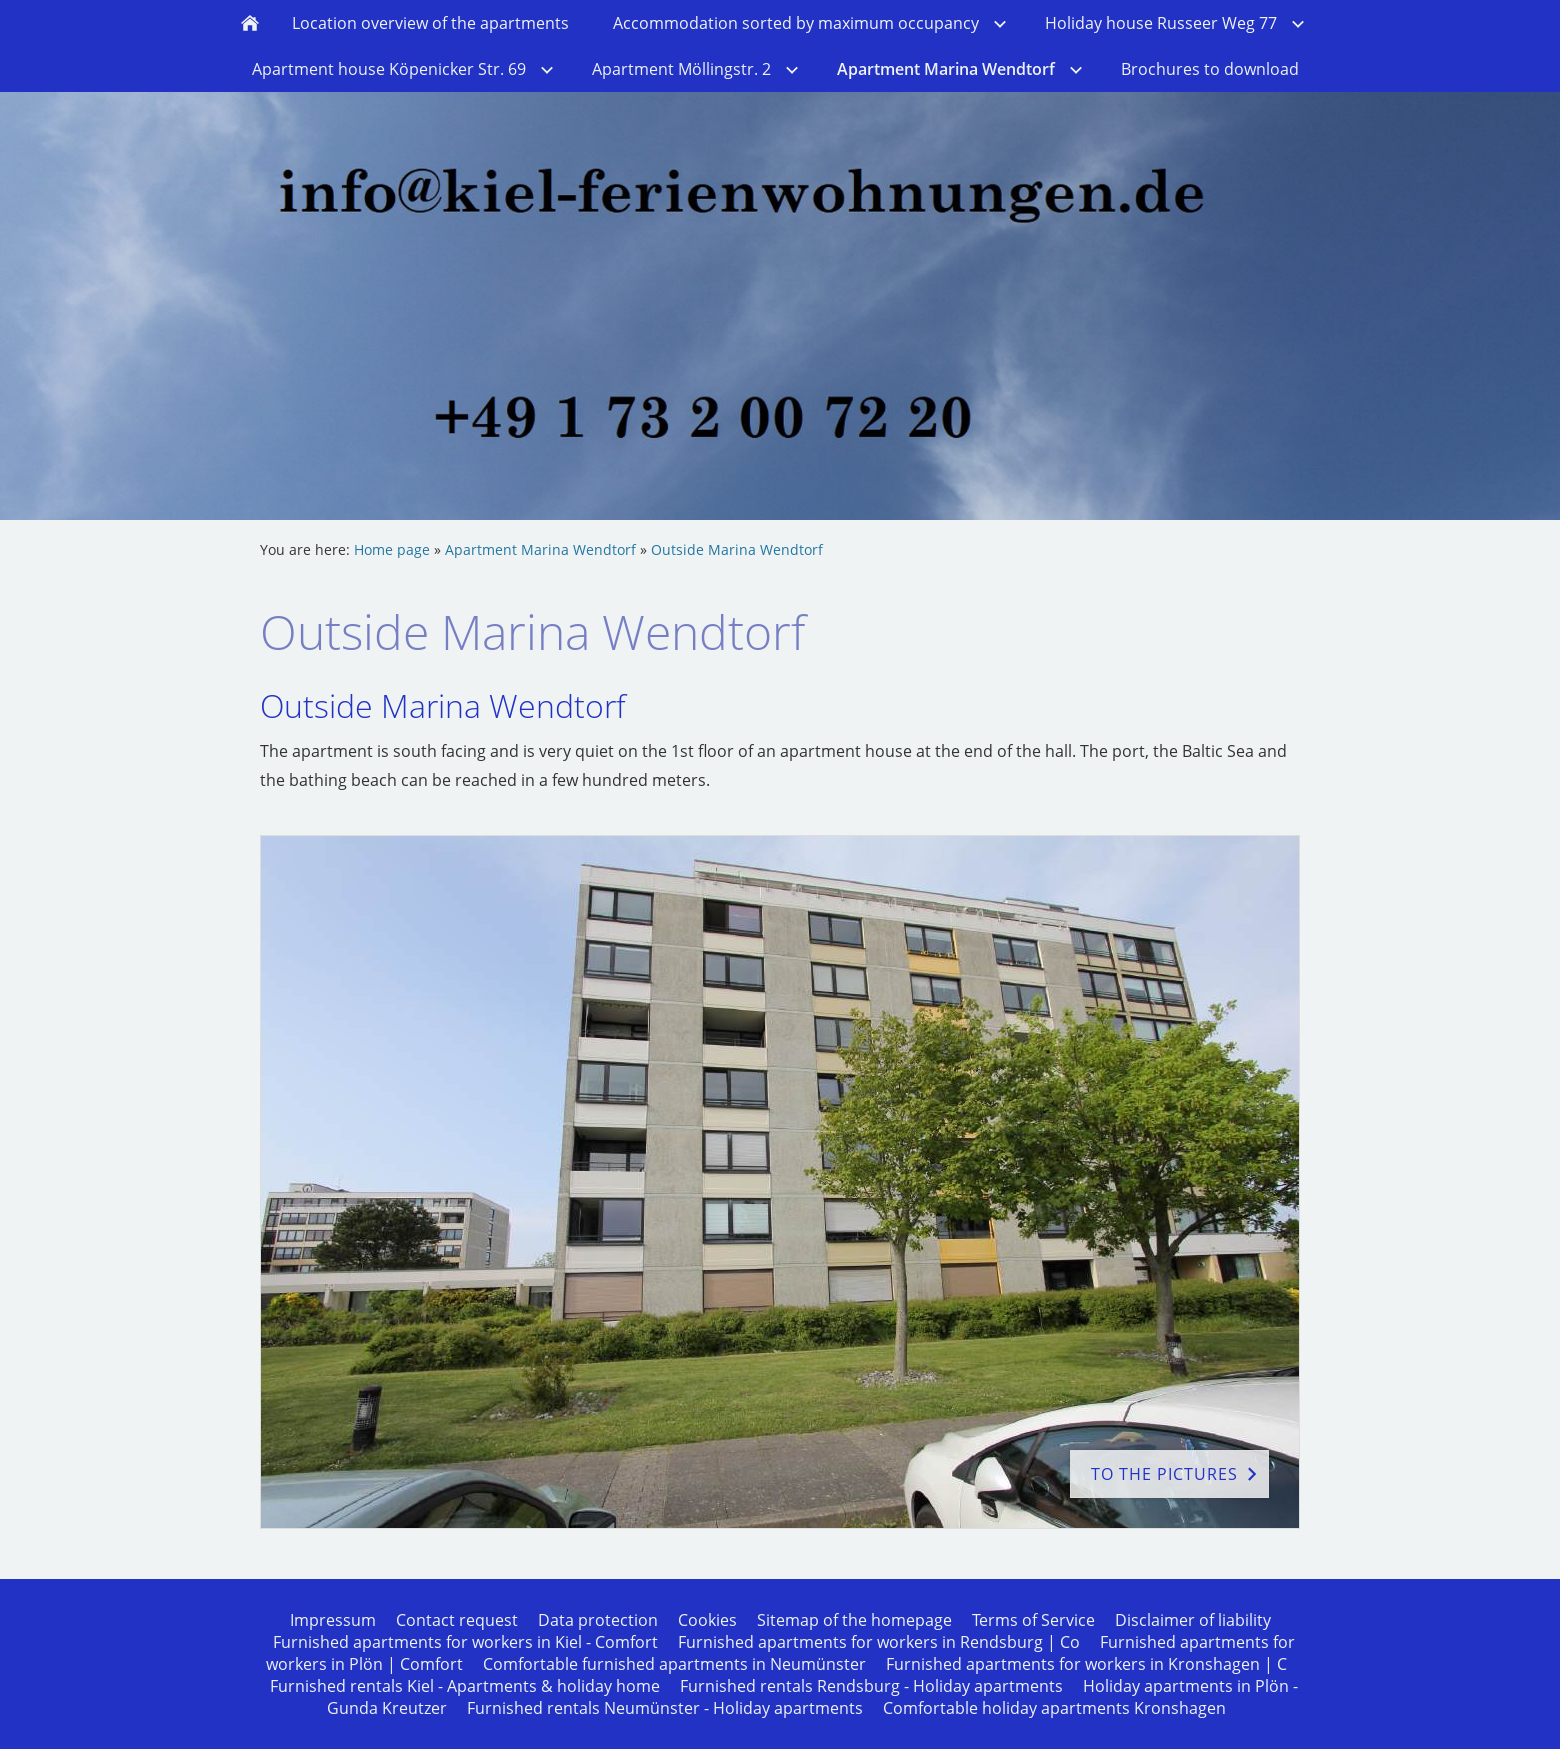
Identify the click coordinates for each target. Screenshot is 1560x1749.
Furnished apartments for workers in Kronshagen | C (1086, 1664)
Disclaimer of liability (1193, 1620)
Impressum (333, 1620)
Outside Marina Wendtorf (737, 549)
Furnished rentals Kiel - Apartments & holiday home (465, 1686)
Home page (392, 549)
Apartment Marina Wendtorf (540, 549)
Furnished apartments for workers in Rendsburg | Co (879, 1642)
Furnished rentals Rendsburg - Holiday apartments (871, 1686)
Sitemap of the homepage (854, 1620)
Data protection (598, 1620)
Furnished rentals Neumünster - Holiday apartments (665, 1708)
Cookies (707, 1620)
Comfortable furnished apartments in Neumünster (674, 1664)
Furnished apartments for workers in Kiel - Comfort (465, 1642)
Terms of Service (1033, 1620)
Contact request (457, 1620)
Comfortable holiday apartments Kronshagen (1054, 1708)
